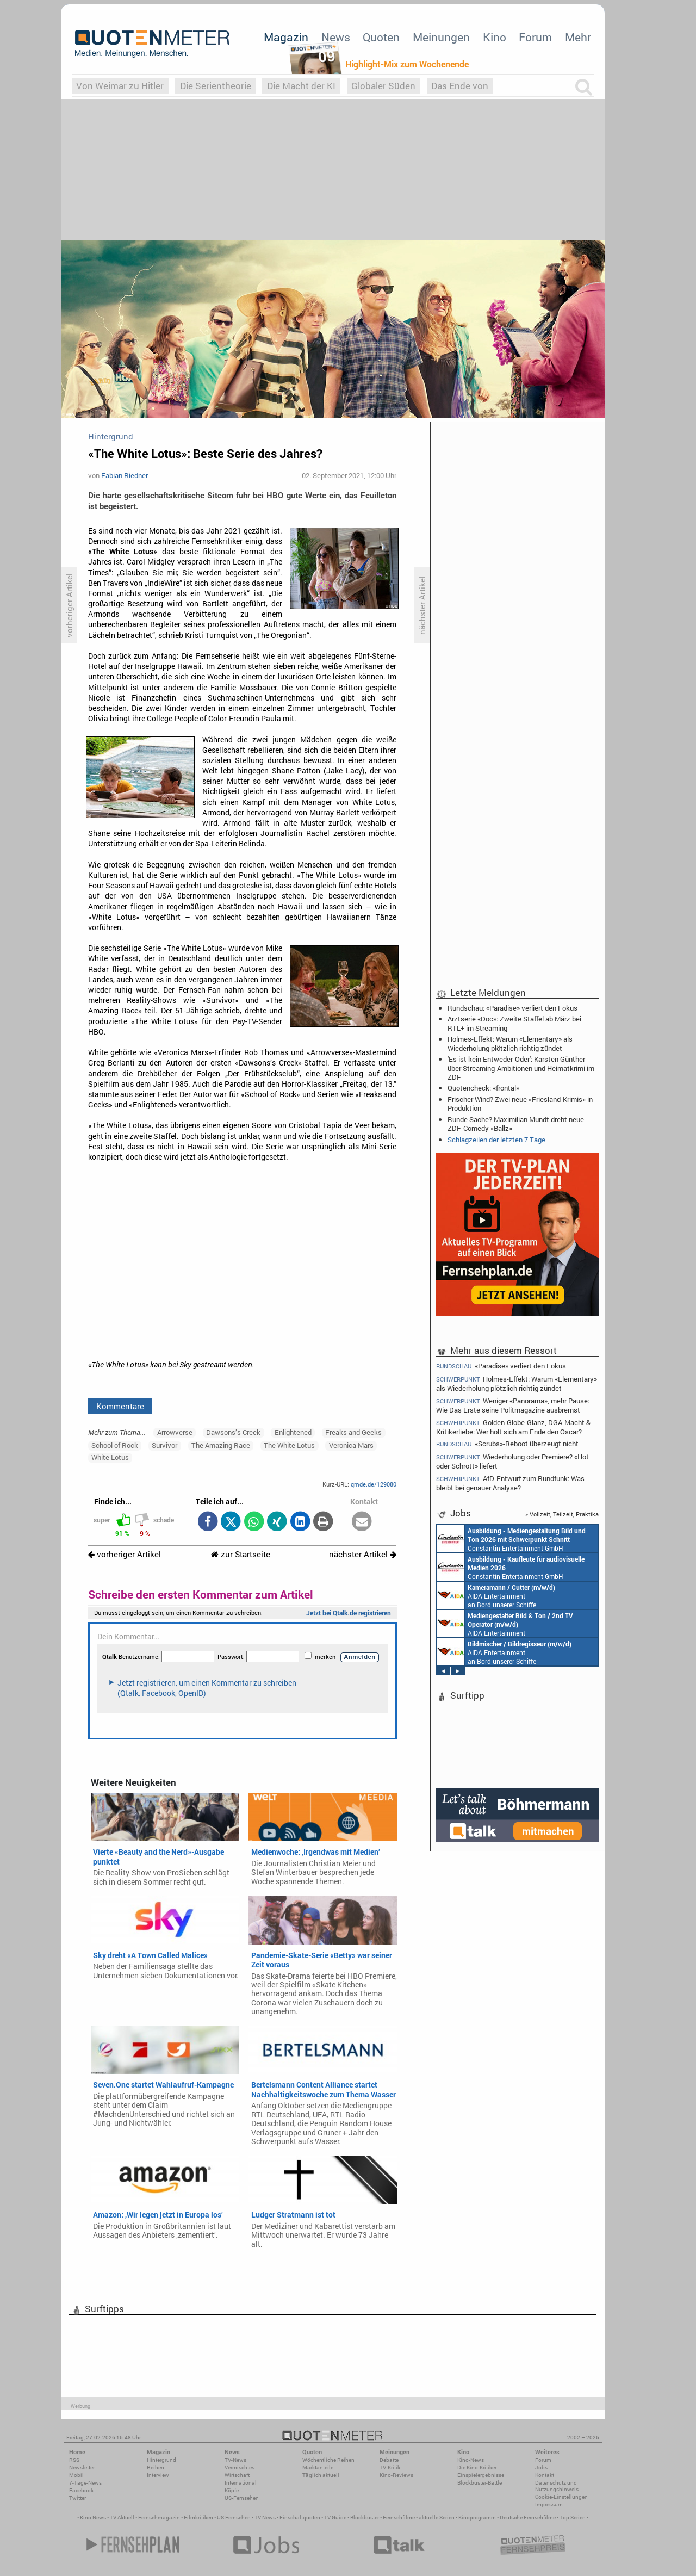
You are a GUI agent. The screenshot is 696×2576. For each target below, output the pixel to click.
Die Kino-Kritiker (476, 2467)
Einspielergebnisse (480, 2475)
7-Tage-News (85, 2482)
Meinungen (441, 37)
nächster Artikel (362, 1554)
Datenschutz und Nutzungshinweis (557, 2486)
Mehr (578, 37)
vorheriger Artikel (124, 1554)
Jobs (541, 2467)
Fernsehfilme (399, 2517)
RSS (74, 2459)
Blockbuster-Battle (479, 2482)
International (241, 2482)
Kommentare (120, 1406)
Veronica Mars (351, 1445)
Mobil (76, 2475)
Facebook (81, 2490)
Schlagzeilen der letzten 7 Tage (496, 1139)
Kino (494, 37)
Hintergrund (161, 2459)
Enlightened (293, 1432)
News (335, 37)
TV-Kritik (390, 2467)
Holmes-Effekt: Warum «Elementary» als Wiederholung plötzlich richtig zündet (510, 1043)
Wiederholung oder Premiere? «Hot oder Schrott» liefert (512, 1461)
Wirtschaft (237, 2475)
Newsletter (82, 2467)
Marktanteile (317, 2467)
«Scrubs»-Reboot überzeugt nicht (507, 1443)
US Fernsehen (234, 2517)
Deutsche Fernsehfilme (528, 2517)
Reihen (155, 2467)
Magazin (286, 37)
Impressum (549, 2504)
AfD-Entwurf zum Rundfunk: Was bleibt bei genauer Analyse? (510, 1483)
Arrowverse (174, 1432)
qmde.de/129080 (373, 1484)
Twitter (77, 2497)
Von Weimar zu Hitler (120, 85)
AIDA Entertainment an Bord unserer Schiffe (496, 1595)
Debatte (389, 2459)
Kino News (93, 2517)
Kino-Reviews (396, 2475)
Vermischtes (239, 2467)
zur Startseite (240, 1554)
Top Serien (573, 2517)
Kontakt (544, 2475)
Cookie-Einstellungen (561, 2496)
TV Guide (335, 2517)
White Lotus (110, 1457)
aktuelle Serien (437, 2517)
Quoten (381, 37)
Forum (535, 37)
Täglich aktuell (320, 2475)
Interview (158, 2475)
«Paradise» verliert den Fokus (501, 1366)
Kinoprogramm (477, 2517)
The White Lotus (289, 1445)
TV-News (235, 2459)
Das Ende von (459, 85)
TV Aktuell (122, 2517)
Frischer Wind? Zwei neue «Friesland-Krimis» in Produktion (520, 1103)
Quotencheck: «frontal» (483, 1088)
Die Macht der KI (301, 85)
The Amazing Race (220, 1445)
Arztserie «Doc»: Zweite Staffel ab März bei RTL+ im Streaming (514, 1023)
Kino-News (470, 2459)
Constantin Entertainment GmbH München (511, 1538)
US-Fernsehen (242, 2497)
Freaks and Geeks (353, 1432)
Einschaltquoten (299, 2517)
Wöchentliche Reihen (328, 2459)
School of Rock (114, 1445)
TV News (265, 2517)
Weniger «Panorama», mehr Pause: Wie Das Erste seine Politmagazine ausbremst (512, 1405)
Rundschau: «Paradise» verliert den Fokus (512, 1008)
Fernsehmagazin (159, 2517)
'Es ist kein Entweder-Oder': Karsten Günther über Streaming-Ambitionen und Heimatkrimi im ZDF (521, 1067)
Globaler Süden (383, 85)
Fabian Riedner (124, 475)
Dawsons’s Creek (233, 1432)
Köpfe (232, 2490)
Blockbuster (364, 2517)
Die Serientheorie (215, 85)
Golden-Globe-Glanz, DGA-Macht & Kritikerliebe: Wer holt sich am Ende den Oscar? (513, 1427)
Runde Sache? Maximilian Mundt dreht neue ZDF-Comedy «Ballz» (516, 1123)
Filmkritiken (198, 2517)
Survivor (164, 1445)
